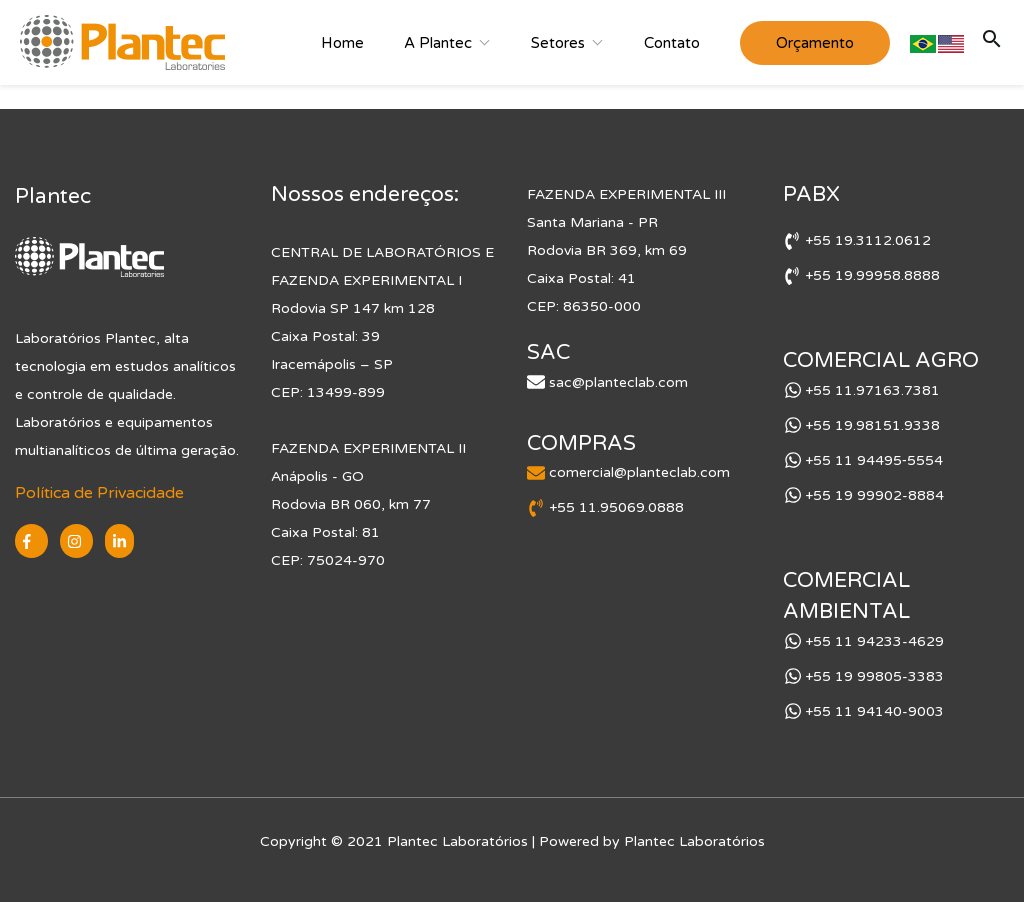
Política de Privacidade (99, 493)
